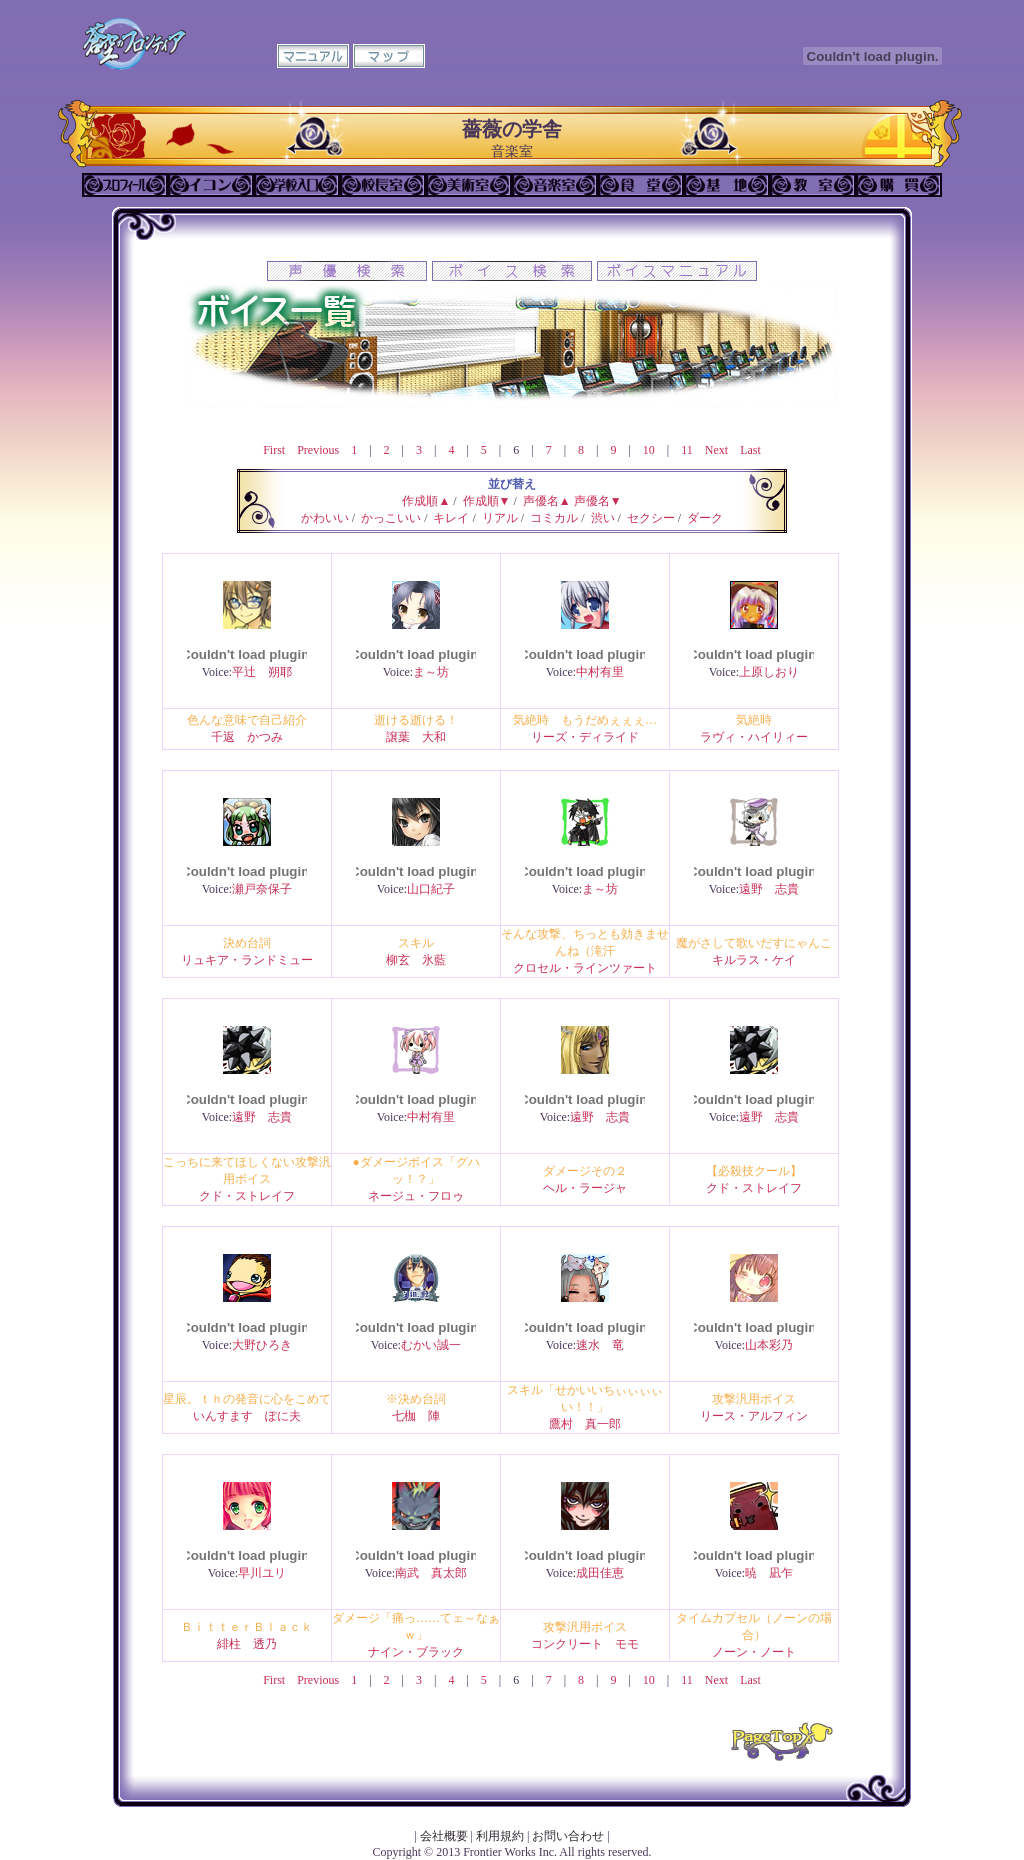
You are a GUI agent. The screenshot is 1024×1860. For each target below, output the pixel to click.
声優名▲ (547, 501)
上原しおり (769, 672)
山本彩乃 (769, 1345)
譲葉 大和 (416, 737)
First (274, 450)
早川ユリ (262, 1573)
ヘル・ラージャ (585, 1188)
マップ (389, 56)
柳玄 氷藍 (416, 960)
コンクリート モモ (585, 1644)
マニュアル (313, 56)
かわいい (325, 518)
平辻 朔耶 (262, 672)
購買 (899, 185)
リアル (500, 518)
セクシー (651, 518)
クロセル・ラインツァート (585, 968)
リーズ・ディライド (585, 737)
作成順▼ (487, 501)
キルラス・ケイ (754, 960)
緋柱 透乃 (247, 1644)
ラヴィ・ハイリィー (754, 737)
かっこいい (391, 518)
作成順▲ (426, 501)
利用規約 (500, 1836)
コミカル (554, 518)
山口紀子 (431, 889)
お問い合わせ (568, 1836)
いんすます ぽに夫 (247, 1416)
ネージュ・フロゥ (416, 1196)
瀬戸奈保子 (262, 889)
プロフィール (125, 185)
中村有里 (600, 672)
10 (649, 450)
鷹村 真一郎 (585, 1424)
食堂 (641, 185)
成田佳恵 (600, 1573)
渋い (603, 518)
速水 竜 (600, 1345)
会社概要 (444, 1836)
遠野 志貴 (769, 889)
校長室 (383, 185)
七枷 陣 (416, 1416)
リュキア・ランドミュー (247, 960)
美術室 (469, 185)
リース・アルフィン (754, 1416)
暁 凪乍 (769, 1573)
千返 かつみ (247, 737)
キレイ (451, 518)
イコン (211, 185)
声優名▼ (598, 501)
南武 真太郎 (431, 1573)
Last (750, 450)
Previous (318, 450)
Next (716, 450)
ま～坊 (431, 672)
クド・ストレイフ (247, 1196)
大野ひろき (262, 1345)
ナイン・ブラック (416, 1652)
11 (687, 450)
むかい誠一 (431, 1345)
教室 (813, 185)
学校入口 (297, 185)
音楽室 (555, 185)
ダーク (705, 518)
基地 (727, 185)
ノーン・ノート (754, 1652)
